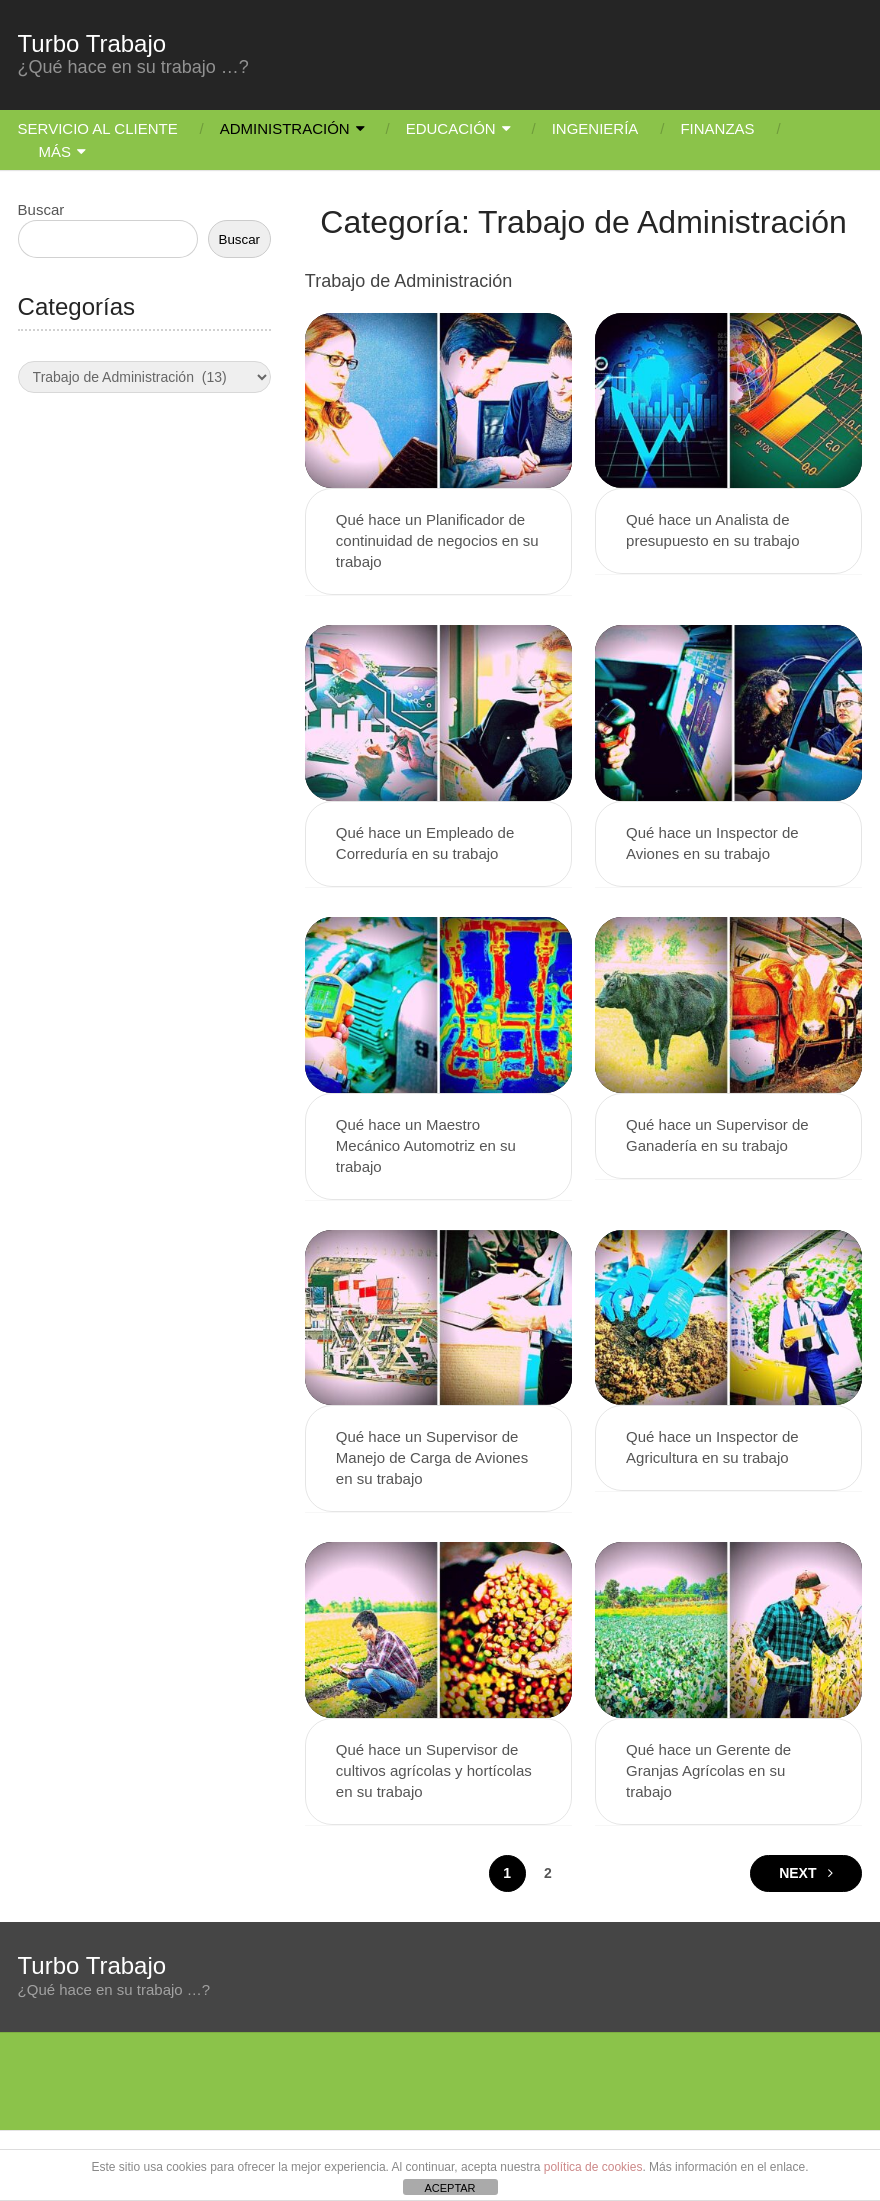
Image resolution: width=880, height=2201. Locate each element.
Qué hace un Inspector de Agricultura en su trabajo (712, 1447)
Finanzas (717, 128)
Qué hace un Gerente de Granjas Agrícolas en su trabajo (708, 1770)
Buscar (41, 209)
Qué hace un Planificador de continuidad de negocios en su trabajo (437, 540)
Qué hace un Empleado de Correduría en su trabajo (425, 843)
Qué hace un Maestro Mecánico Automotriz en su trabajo (426, 1145)
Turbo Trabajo (92, 44)
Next (806, 1873)
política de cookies (593, 2167)
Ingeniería (595, 128)
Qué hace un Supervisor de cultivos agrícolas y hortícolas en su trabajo (434, 1770)
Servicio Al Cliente (98, 128)
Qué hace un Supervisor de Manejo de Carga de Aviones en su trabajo (432, 1457)
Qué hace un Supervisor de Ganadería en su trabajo (717, 1135)
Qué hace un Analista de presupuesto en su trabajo (712, 530)
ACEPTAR (449, 2188)
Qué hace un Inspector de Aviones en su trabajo (712, 843)
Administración (285, 128)
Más (55, 151)
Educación (451, 128)
